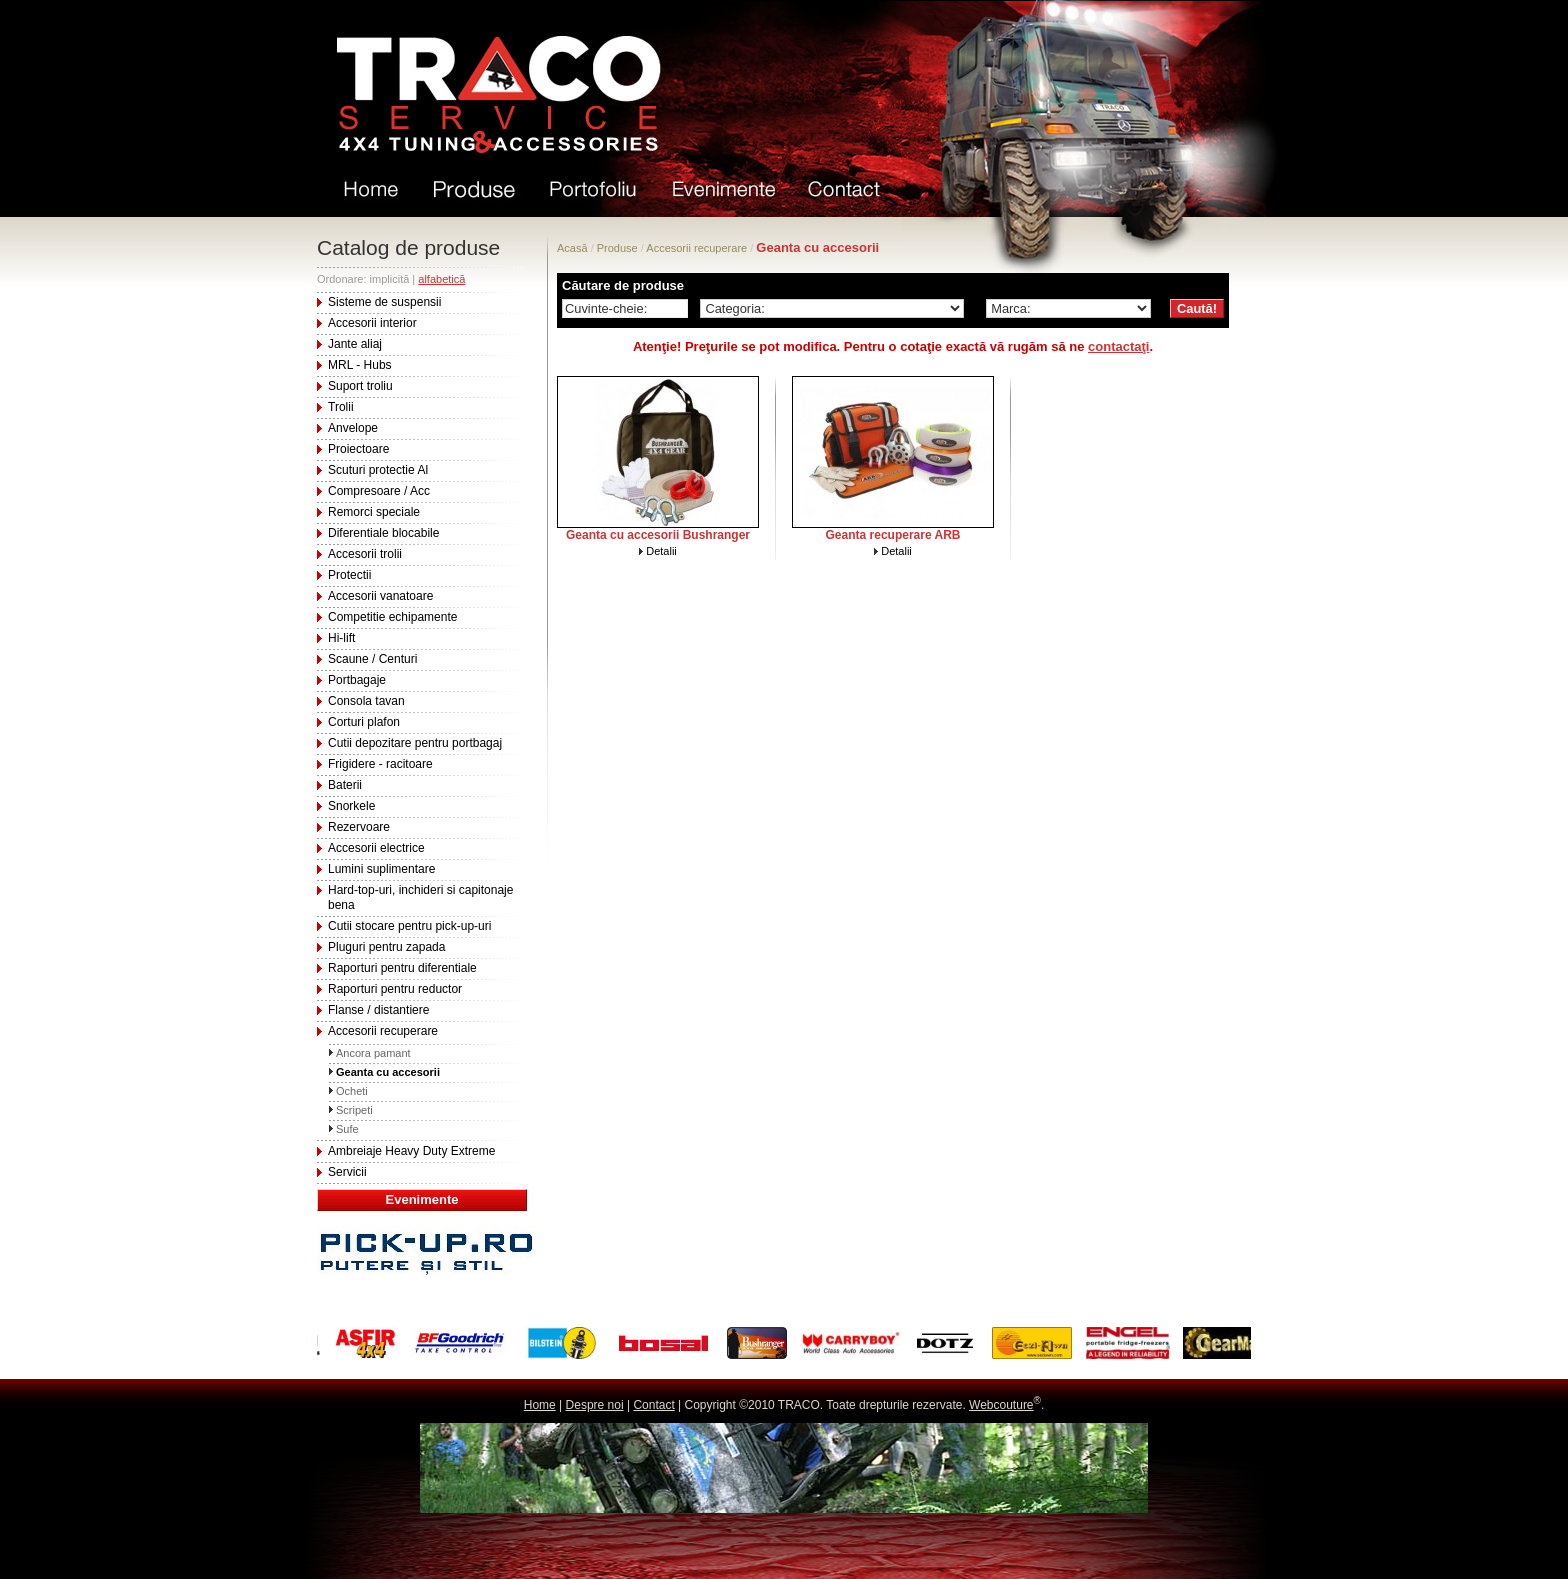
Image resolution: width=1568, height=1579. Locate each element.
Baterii (345, 785)
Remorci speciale (374, 512)
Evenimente (422, 1199)
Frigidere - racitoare (380, 764)
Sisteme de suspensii (384, 302)
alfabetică (441, 279)
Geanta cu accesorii (388, 1072)
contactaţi (1118, 346)
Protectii (349, 575)
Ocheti (352, 1091)
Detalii (661, 551)
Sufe (347, 1129)
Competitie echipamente (392, 617)
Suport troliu (360, 386)
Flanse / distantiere (378, 1010)
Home (540, 1405)
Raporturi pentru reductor (395, 989)
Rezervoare (359, 827)
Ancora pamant (373, 1053)
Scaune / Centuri (372, 659)
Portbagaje (357, 680)
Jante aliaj (355, 344)
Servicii (347, 1172)
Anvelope (353, 428)
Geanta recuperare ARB (893, 535)
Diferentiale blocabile (383, 533)
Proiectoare (358, 449)
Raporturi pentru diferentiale (402, 968)
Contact (653, 1405)
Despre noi (595, 1405)
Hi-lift (341, 638)
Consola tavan (366, 701)
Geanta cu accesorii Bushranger (658, 535)
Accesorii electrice (376, 848)
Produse (617, 248)
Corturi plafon (364, 722)
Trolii (341, 407)
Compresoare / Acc (379, 491)
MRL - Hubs (360, 365)
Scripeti (354, 1110)
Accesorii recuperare (383, 1031)
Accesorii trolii (365, 554)
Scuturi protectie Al (378, 470)
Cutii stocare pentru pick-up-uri (409, 926)
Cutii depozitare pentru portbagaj (415, 743)
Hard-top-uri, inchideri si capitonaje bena (420, 897)
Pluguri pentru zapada (386, 947)
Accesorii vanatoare (380, 596)
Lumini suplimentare (381, 869)
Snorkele (351, 806)
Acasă (572, 248)
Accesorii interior (372, 323)
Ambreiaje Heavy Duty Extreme (411, 1151)
